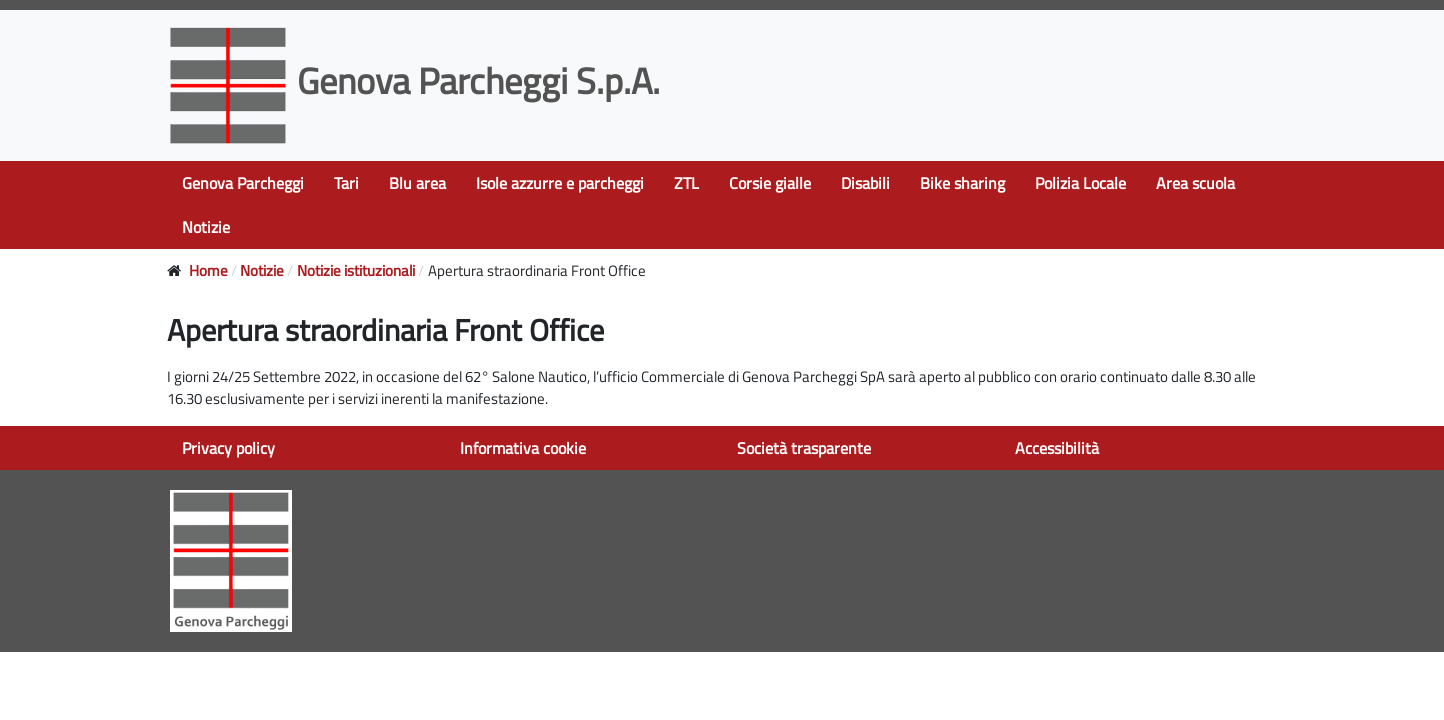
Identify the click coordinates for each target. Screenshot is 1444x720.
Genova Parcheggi (243, 183)
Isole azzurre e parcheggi (560, 183)
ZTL (686, 183)
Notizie (206, 227)
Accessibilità (1057, 448)
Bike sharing (962, 183)
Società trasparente (804, 448)
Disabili (865, 183)
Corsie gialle (770, 183)
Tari (346, 183)
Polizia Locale (1080, 183)
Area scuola (1195, 183)
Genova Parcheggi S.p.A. (417, 80)
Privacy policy (228, 448)
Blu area (417, 183)
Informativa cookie (523, 448)
